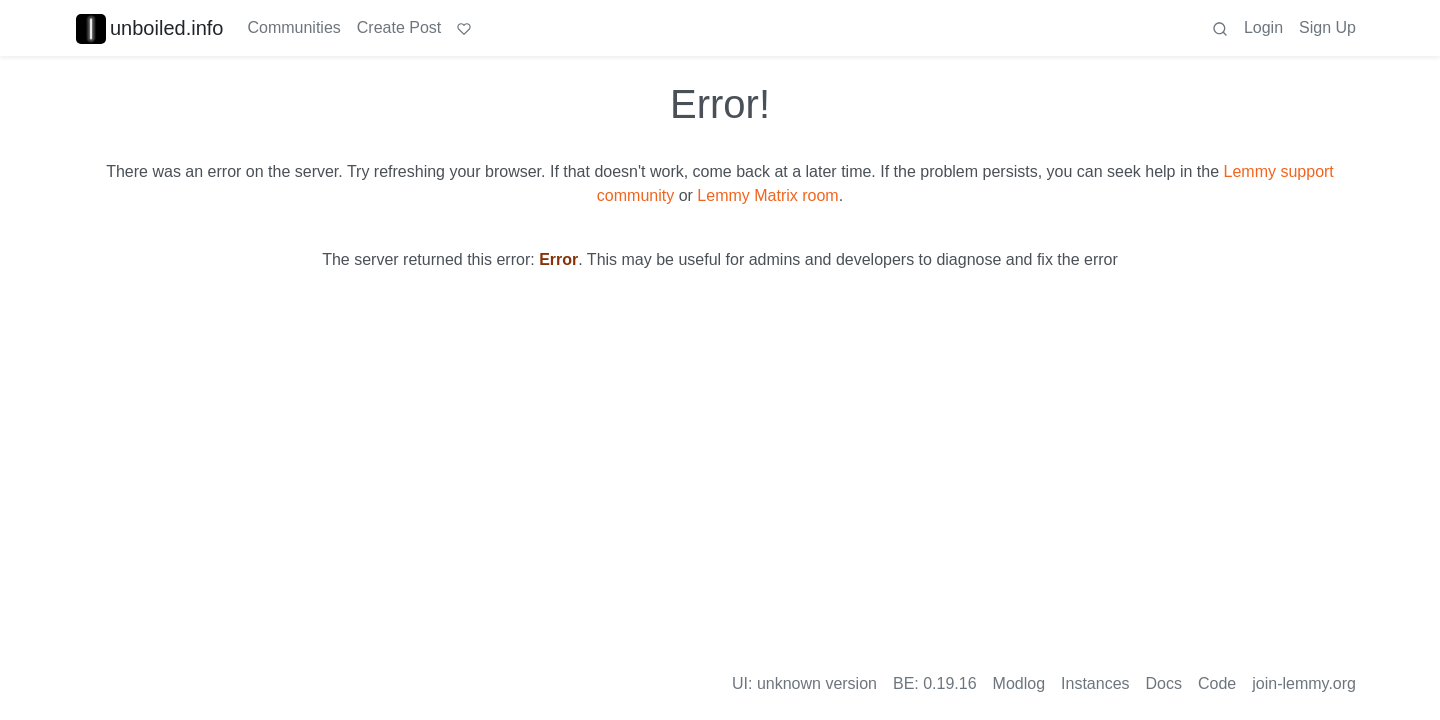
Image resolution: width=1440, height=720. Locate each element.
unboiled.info (149, 28)
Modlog (1019, 683)
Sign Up (1327, 27)
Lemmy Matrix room (767, 195)
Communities (293, 27)
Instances (1095, 683)
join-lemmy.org (1304, 683)
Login (1263, 27)
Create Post (399, 27)
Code (1217, 683)
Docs (1164, 683)
